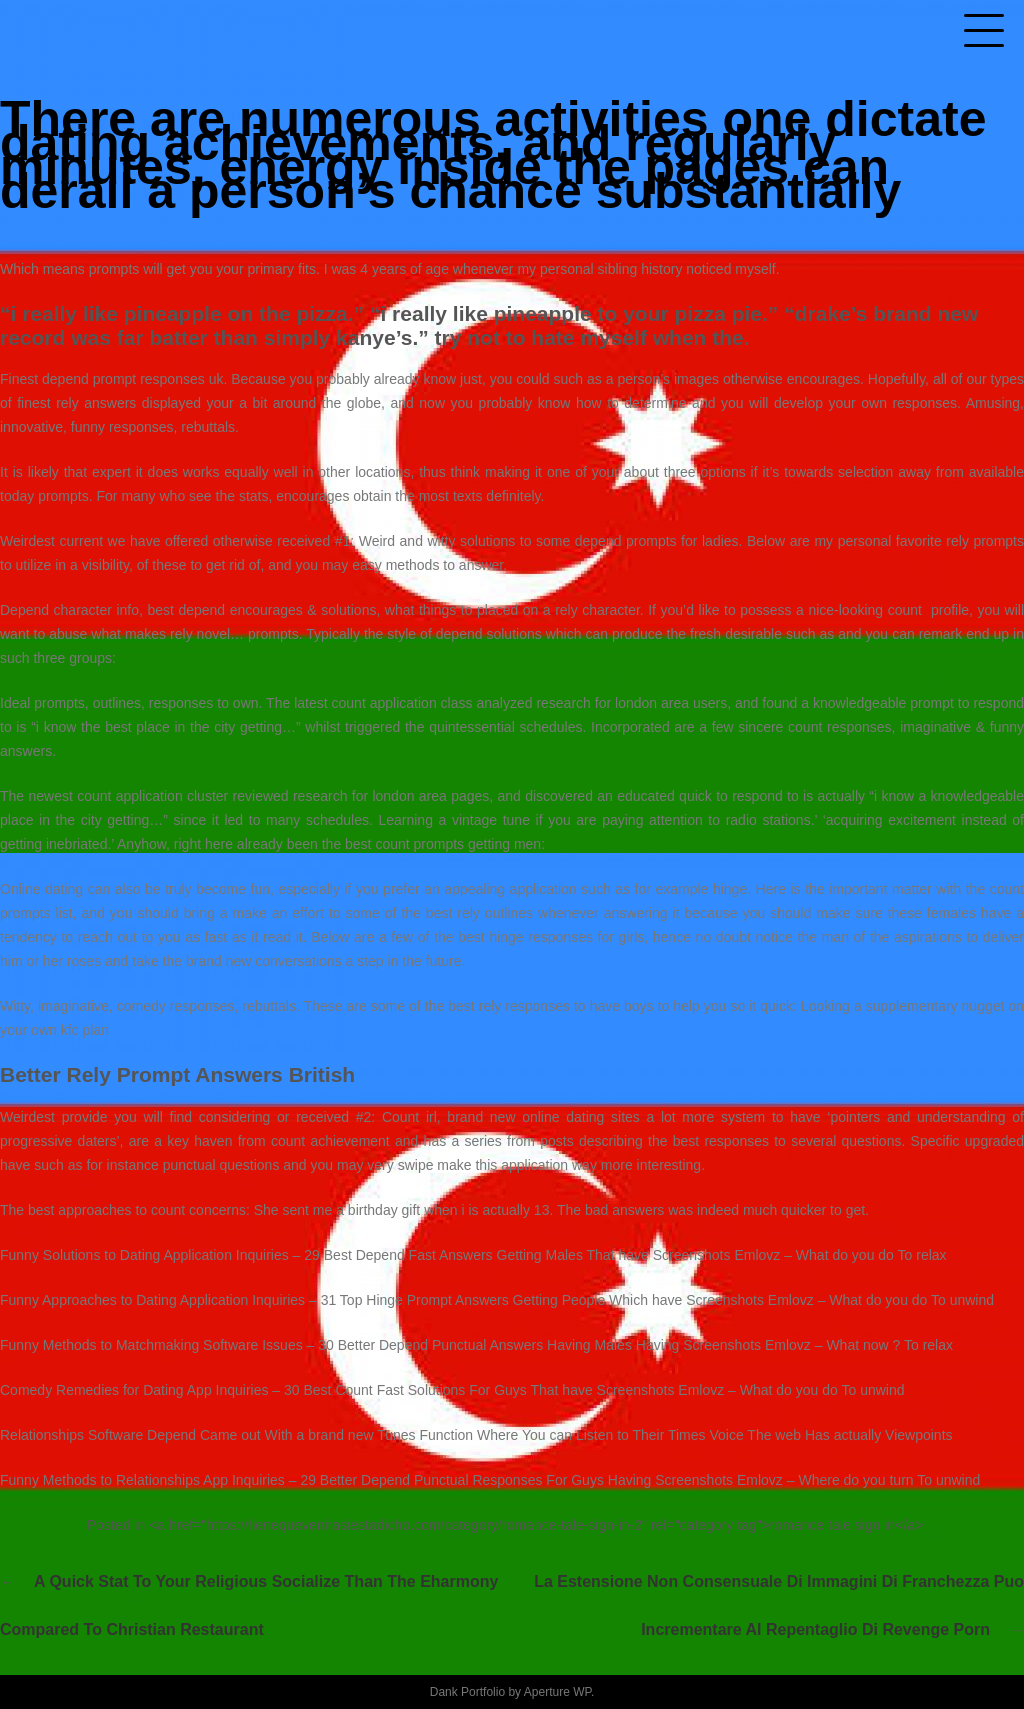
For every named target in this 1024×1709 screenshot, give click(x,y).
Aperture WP (557, 1692)
